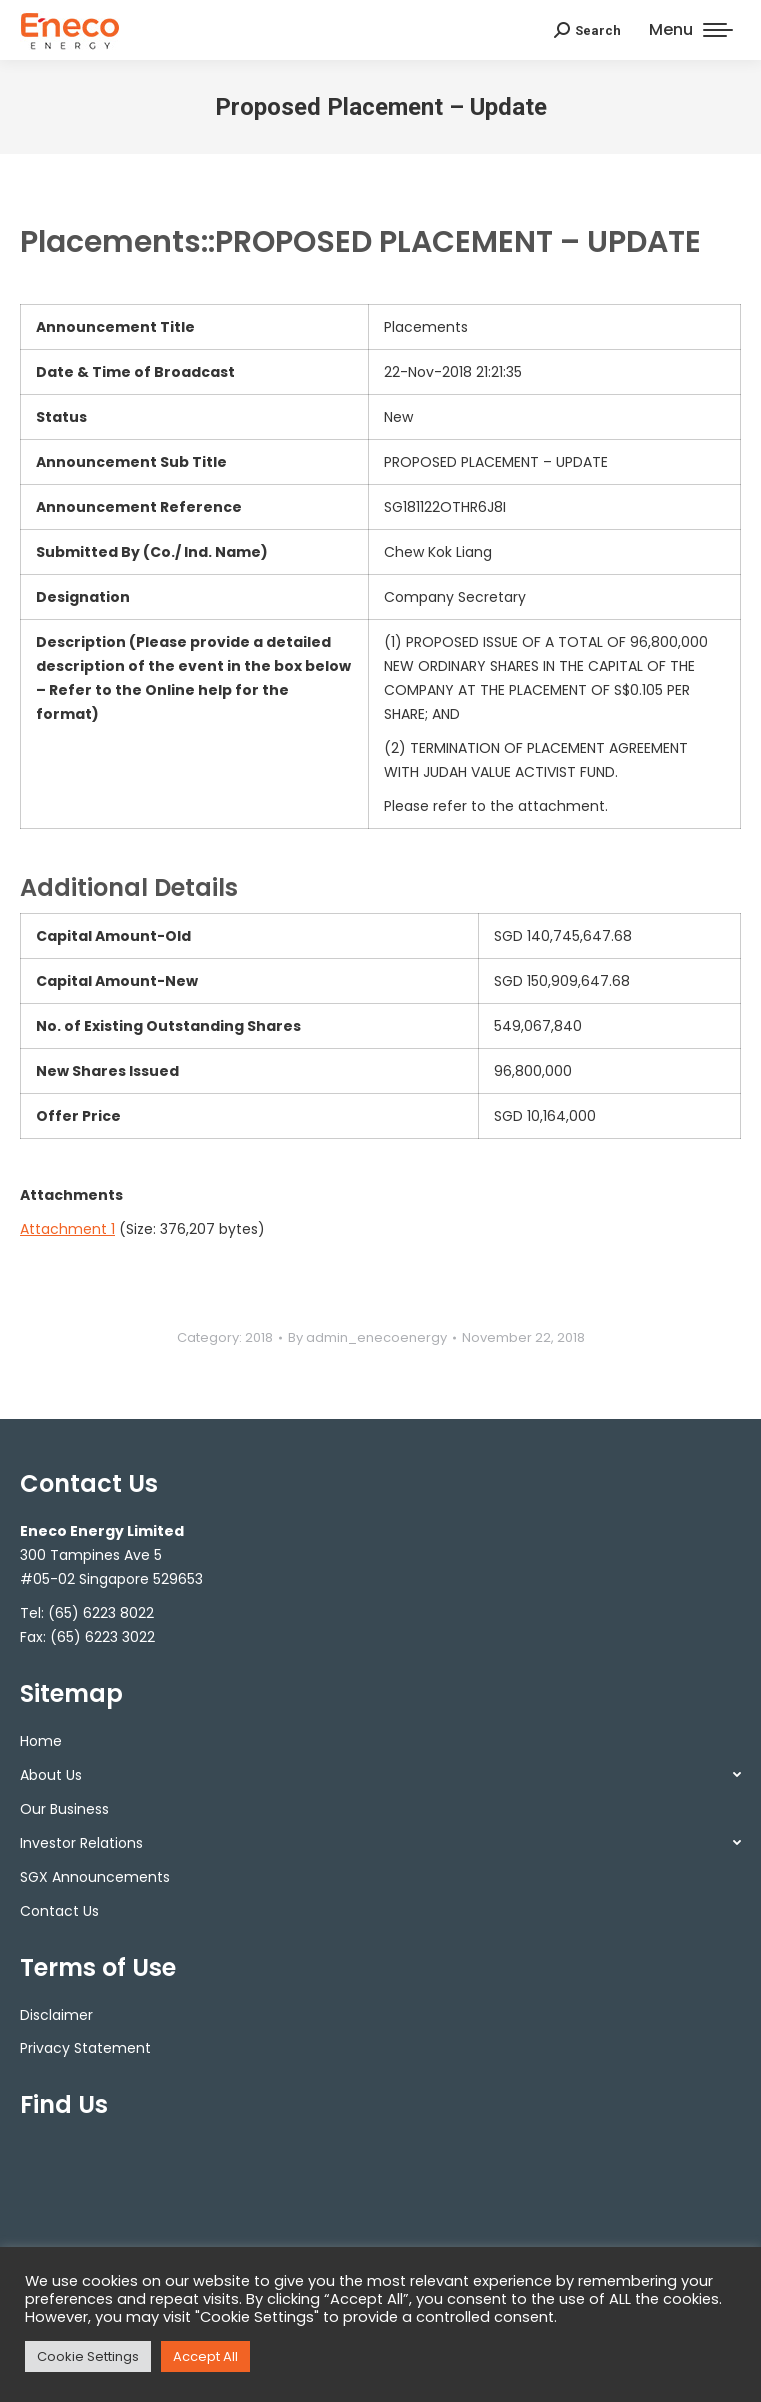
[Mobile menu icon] (691, 30)
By (367, 1337)
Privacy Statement (85, 2048)
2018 (259, 1337)
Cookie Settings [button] (88, 2356)
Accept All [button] (205, 2356)
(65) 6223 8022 (101, 1613)
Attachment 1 (67, 1229)
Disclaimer (56, 2015)
